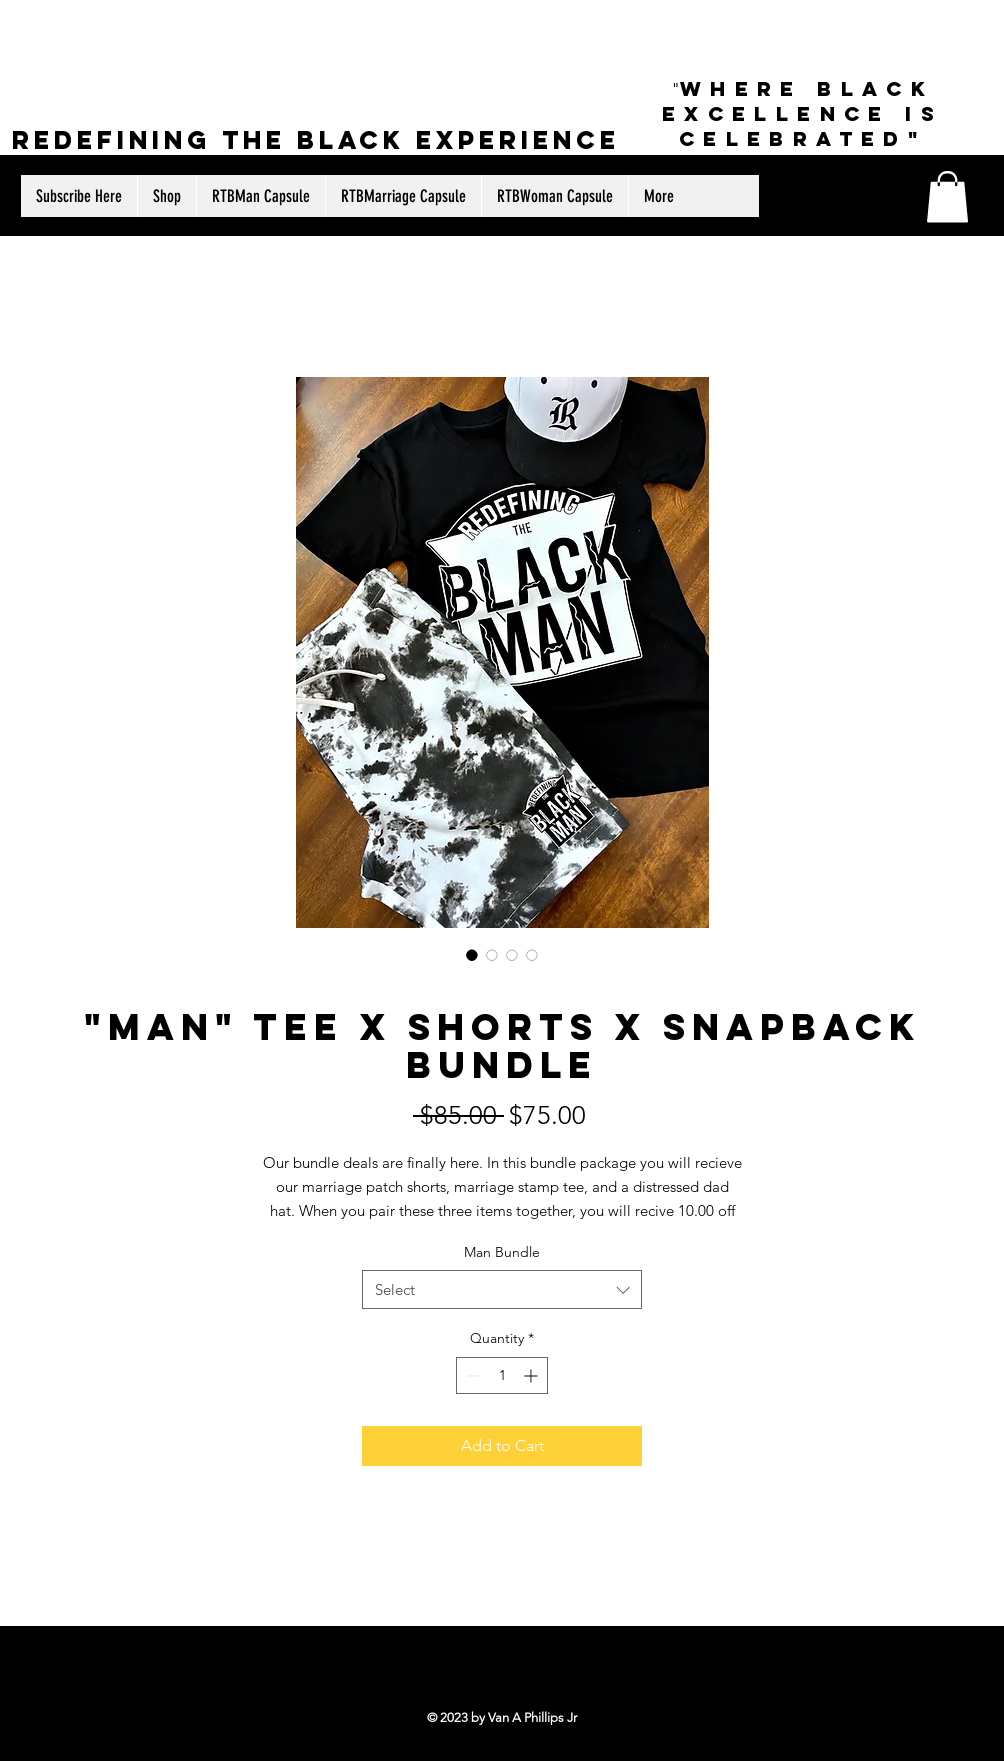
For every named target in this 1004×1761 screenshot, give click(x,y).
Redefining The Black (214, 140)
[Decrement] (471, 1375)
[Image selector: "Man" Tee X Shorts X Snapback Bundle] (472, 955)
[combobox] (502, 1289)
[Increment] (532, 1375)
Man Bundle (502, 1252)
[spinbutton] (502, 1375)
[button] (947, 196)
